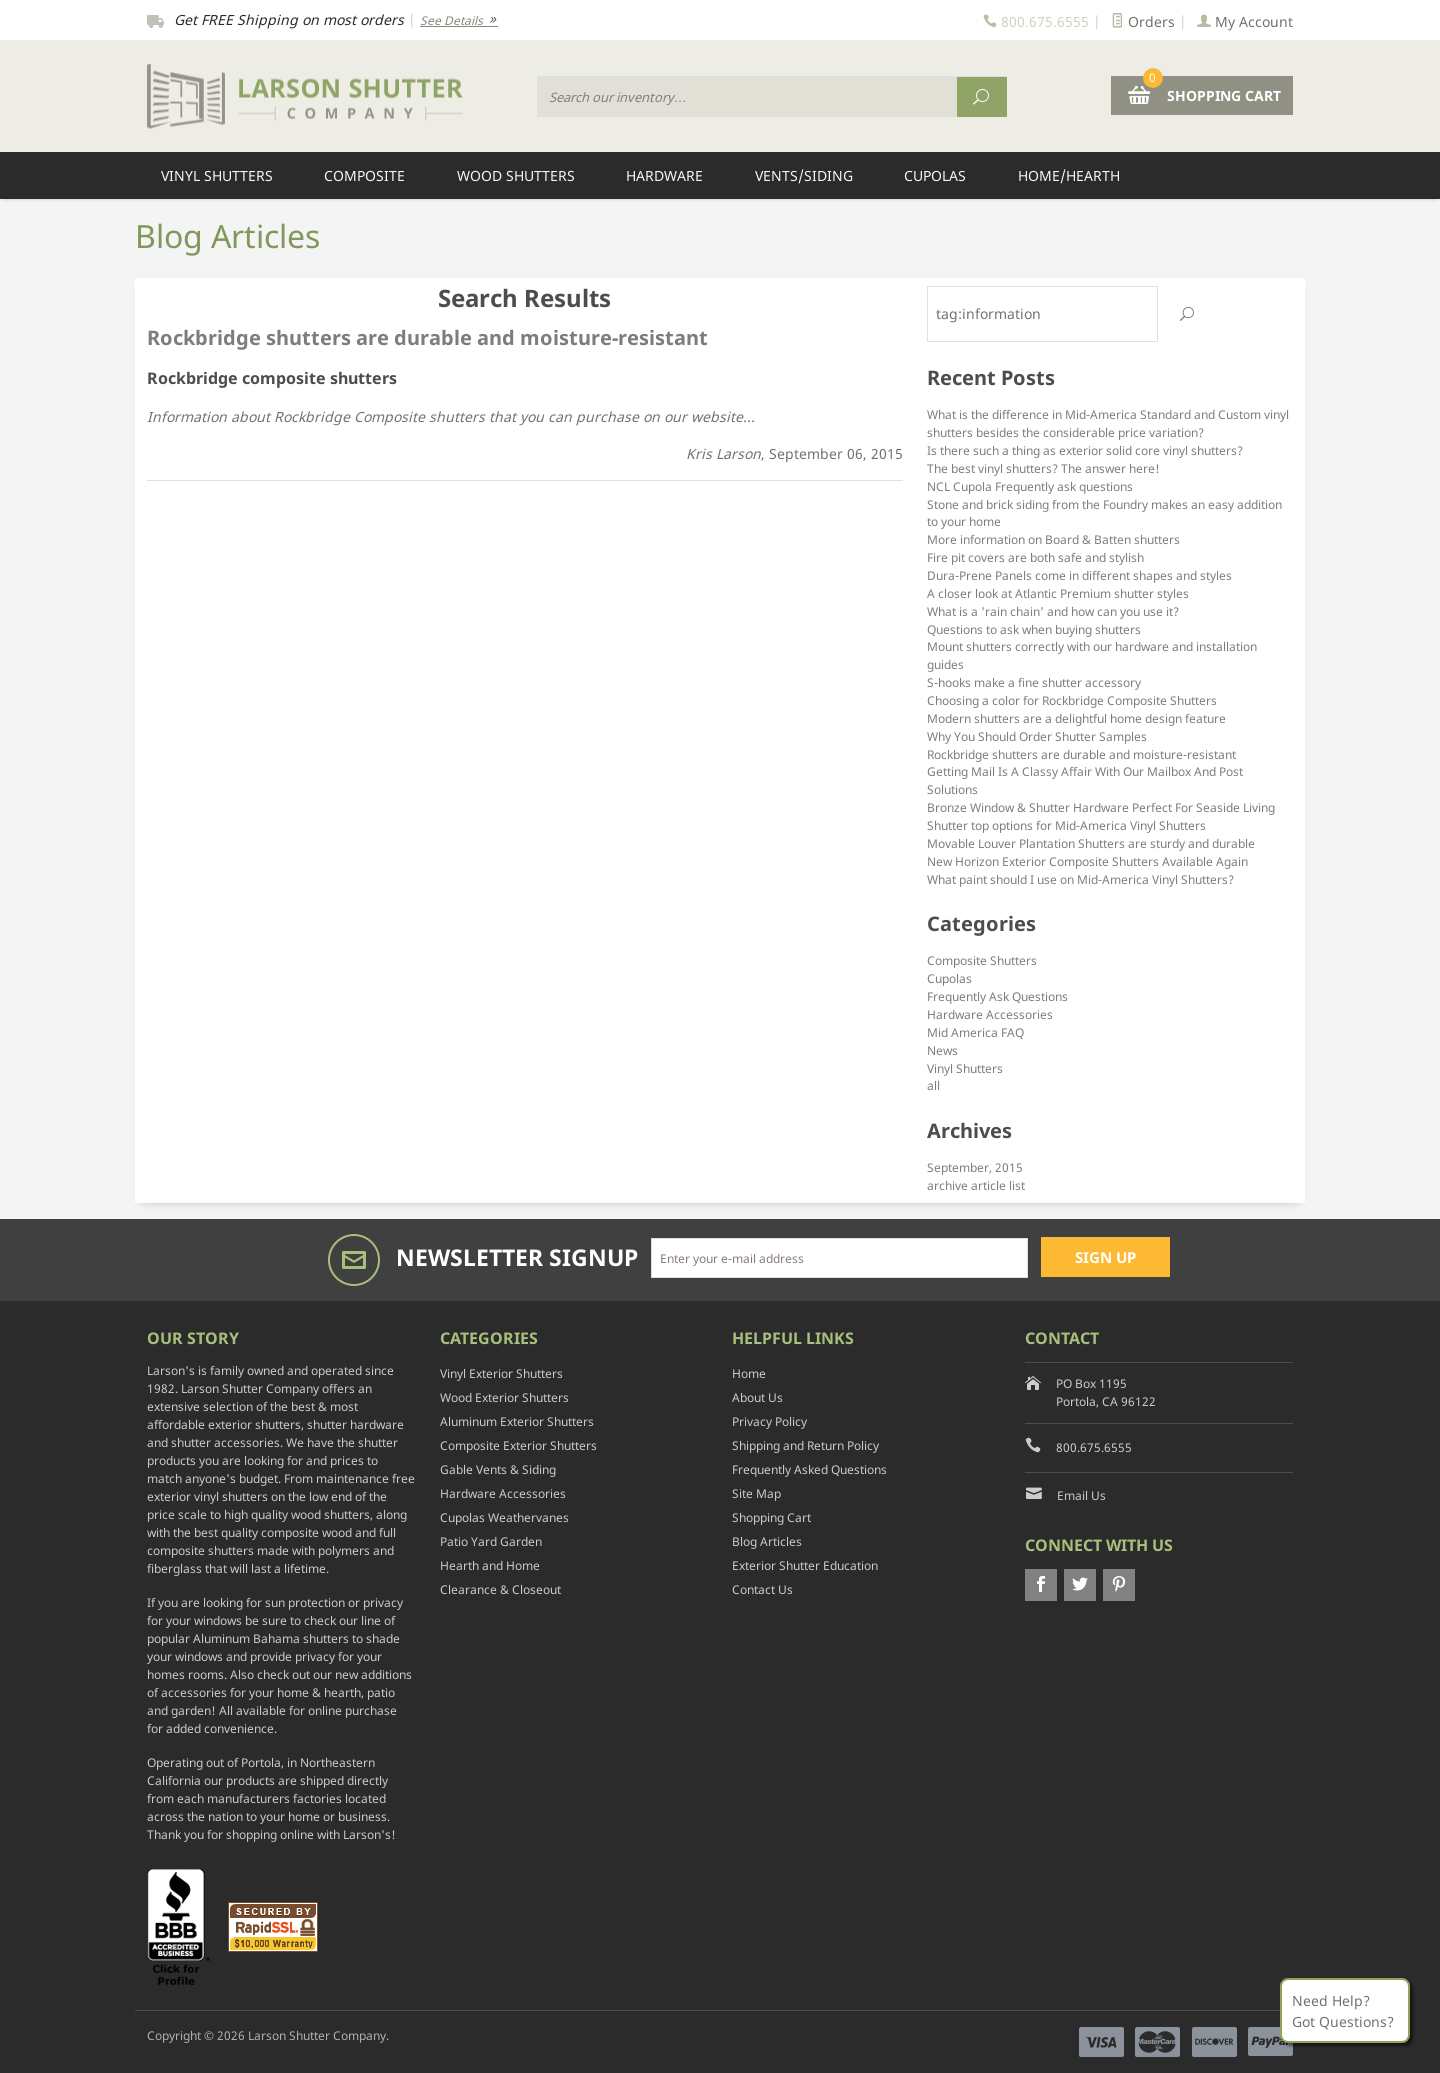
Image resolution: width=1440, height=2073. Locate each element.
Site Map (756, 1493)
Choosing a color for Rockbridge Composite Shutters (1072, 700)
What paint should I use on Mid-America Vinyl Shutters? (1080, 879)
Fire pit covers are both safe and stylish (1035, 557)
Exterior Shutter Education (805, 1565)
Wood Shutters (516, 175)
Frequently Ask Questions (997, 996)
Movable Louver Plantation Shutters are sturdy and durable (1091, 843)
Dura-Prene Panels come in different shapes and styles (1079, 575)
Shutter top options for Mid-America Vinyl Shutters (1066, 825)
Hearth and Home (490, 1565)
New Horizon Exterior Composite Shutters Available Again (1087, 861)
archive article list (976, 1185)
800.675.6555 (1094, 1447)
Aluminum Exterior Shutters (517, 1421)
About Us (757, 1397)
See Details (459, 20)
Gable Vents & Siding (498, 1469)
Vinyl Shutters (217, 175)
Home (749, 1373)
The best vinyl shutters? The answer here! (1043, 468)
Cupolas (935, 175)
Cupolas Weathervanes (504, 1517)
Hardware (664, 175)
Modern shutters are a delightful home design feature (1076, 718)
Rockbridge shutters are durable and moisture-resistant (1081, 754)
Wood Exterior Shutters (504, 1397)
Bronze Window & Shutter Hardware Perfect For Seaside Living (1101, 807)
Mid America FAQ (975, 1032)
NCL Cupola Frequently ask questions (1030, 486)
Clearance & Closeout (500, 1589)
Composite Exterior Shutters (518, 1445)
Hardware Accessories (990, 1014)
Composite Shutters (982, 960)
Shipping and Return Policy (805, 1445)
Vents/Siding (804, 175)
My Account (1245, 21)
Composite (364, 175)
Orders (1143, 21)
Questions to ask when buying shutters (1034, 629)
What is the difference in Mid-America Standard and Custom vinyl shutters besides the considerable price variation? (1108, 423)
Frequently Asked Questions (809, 1469)
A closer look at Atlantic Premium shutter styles (1058, 593)
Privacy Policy (769, 1421)
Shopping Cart (771, 1517)
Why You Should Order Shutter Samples (1037, 736)
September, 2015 (975, 1167)
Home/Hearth (1069, 175)
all (933, 1085)
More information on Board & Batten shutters (1053, 539)
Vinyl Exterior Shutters (501, 1373)
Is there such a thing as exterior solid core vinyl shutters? (1085, 450)
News (942, 1050)
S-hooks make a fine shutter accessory (1034, 682)
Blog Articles (767, 1541)
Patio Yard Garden (491, 1541)
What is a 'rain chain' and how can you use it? (1053, 611)
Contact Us (762, 1589)
